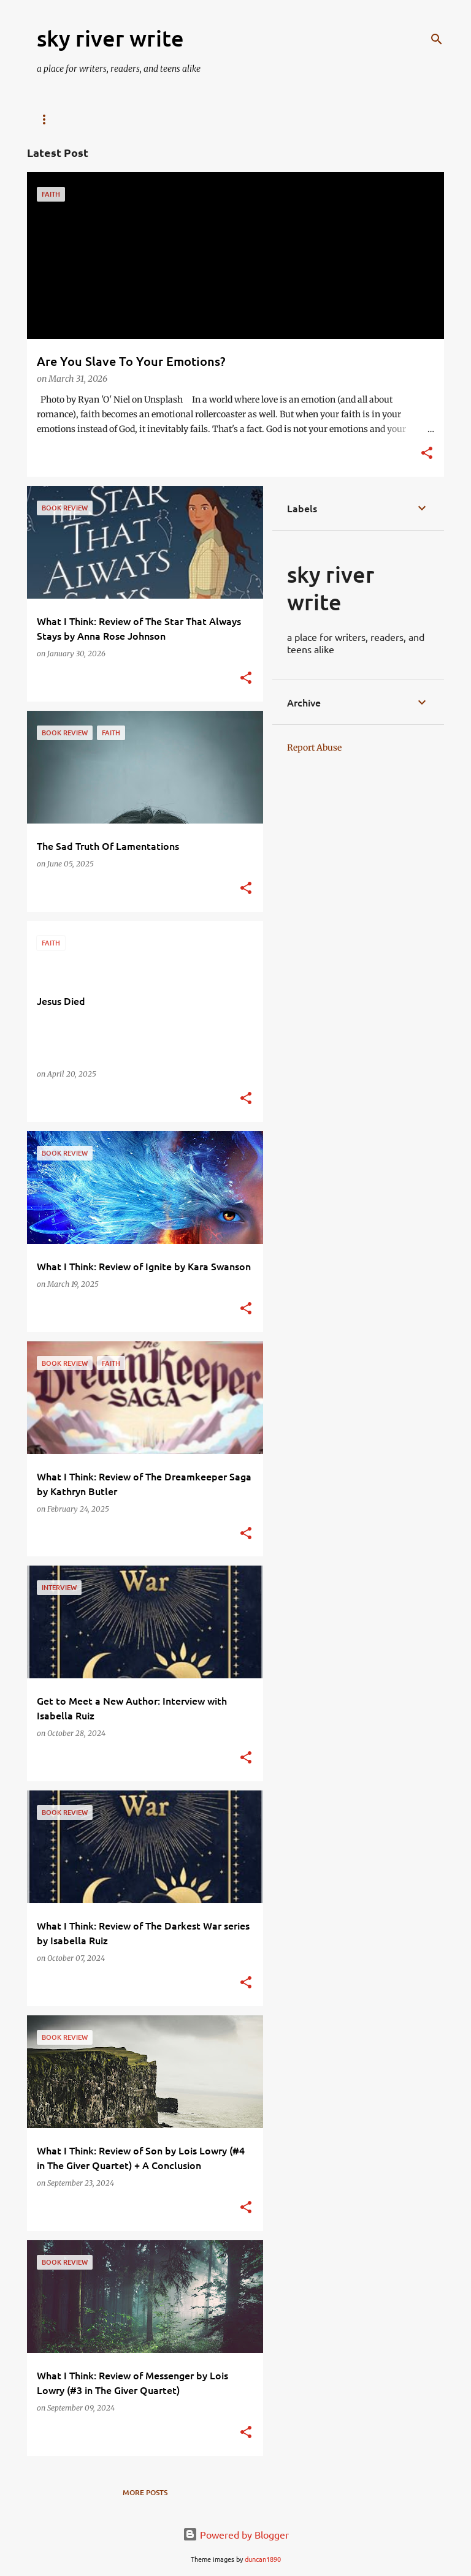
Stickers (151, 119)
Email (95, 119)
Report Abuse (314, 747)
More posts (145, 2492)
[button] (426, 453)
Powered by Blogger (236, 2534)
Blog (46, 119)
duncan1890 (263, 2559)
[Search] (436, 39)
